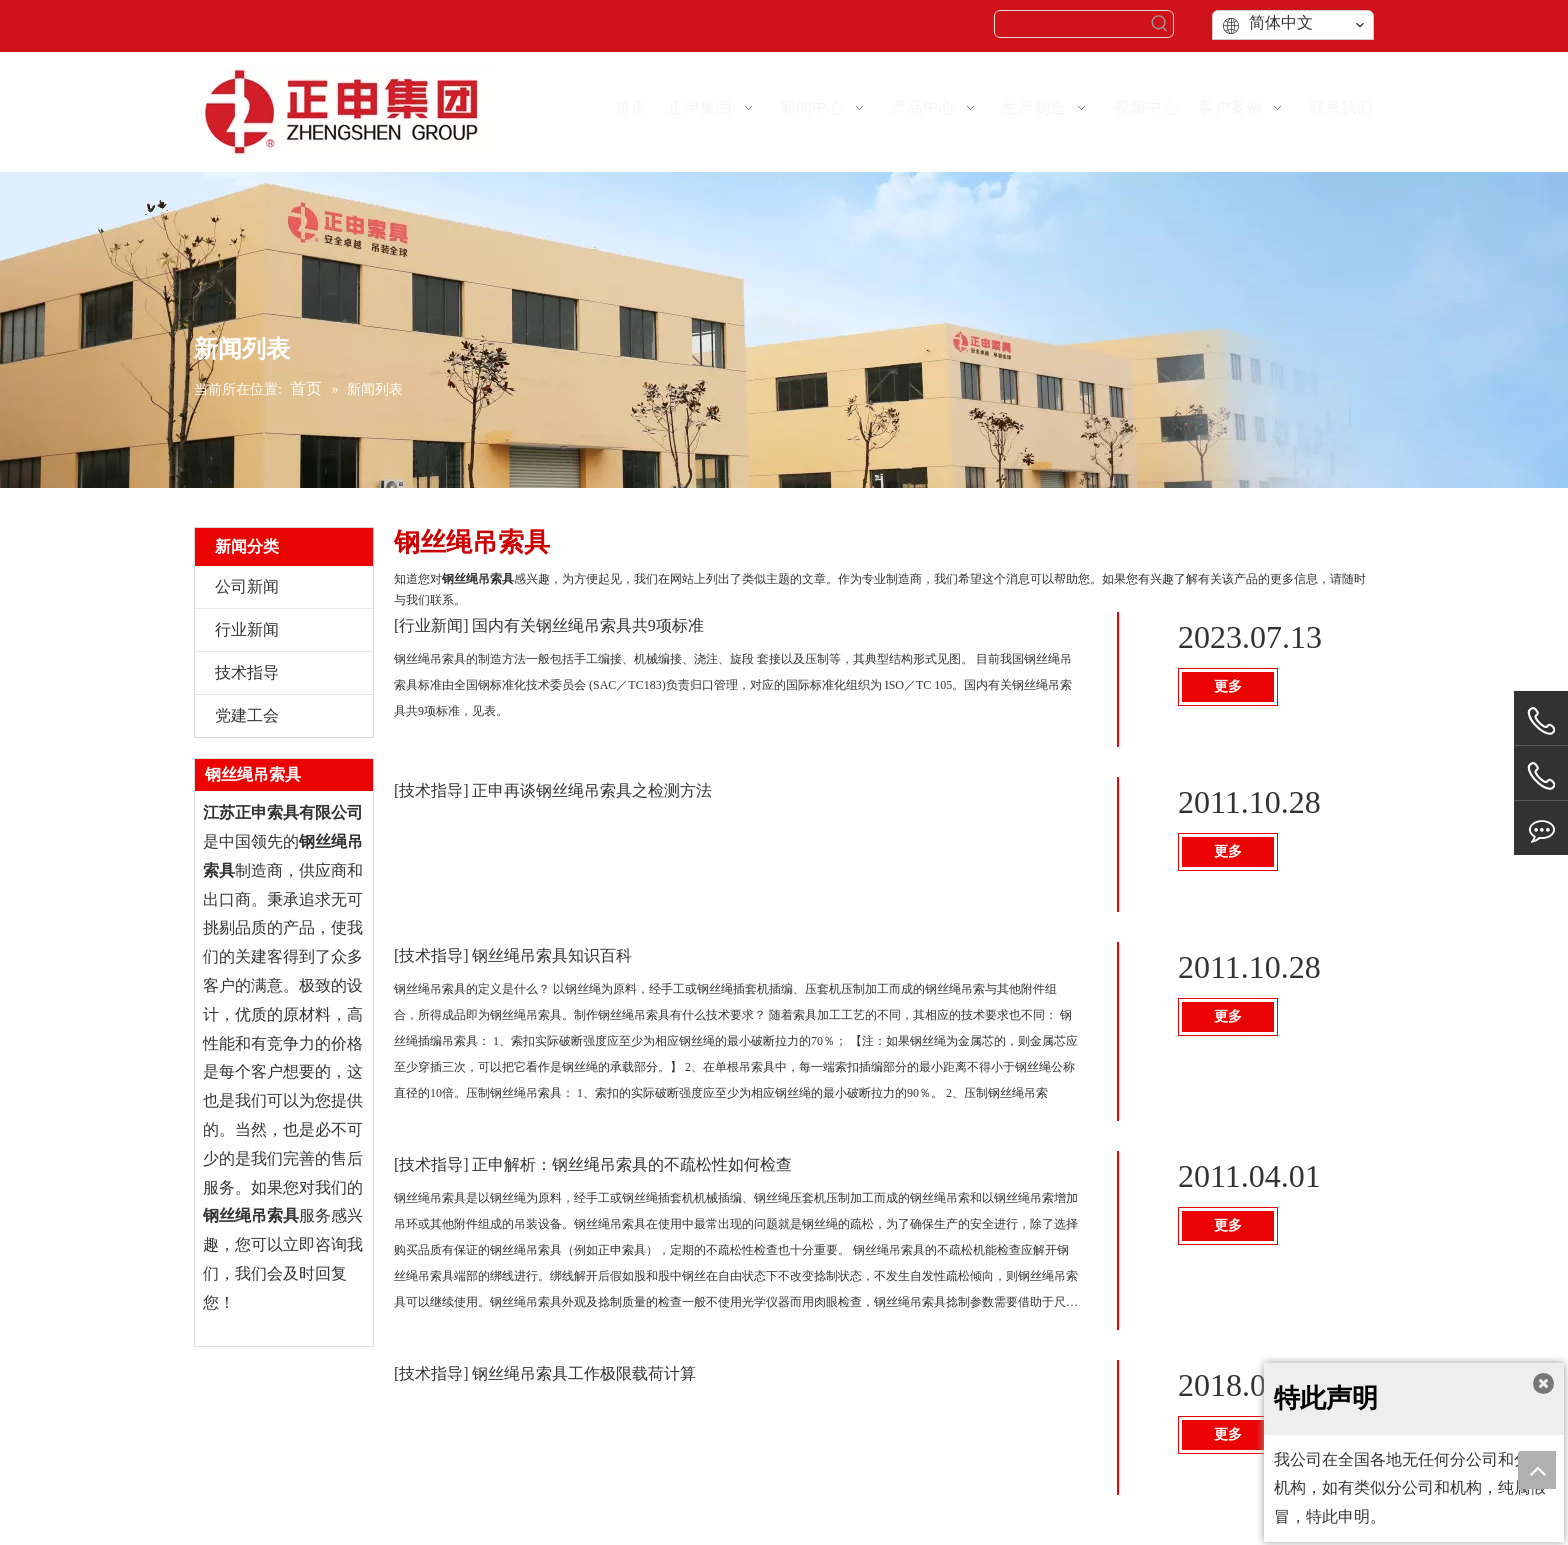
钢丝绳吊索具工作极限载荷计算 (584, 1373)
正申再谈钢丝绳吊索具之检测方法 (592, 790)
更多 (1228, 686)
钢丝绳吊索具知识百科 (552, 955)
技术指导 (247, 672)
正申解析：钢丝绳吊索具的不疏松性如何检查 (632, 1164)
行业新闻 (247, 629)
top (1537, 1470)
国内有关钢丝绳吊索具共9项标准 (588, 625)
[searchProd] (1071, 24)
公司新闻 (247, 586)
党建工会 (247, 715)
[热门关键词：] (1160, 24)
